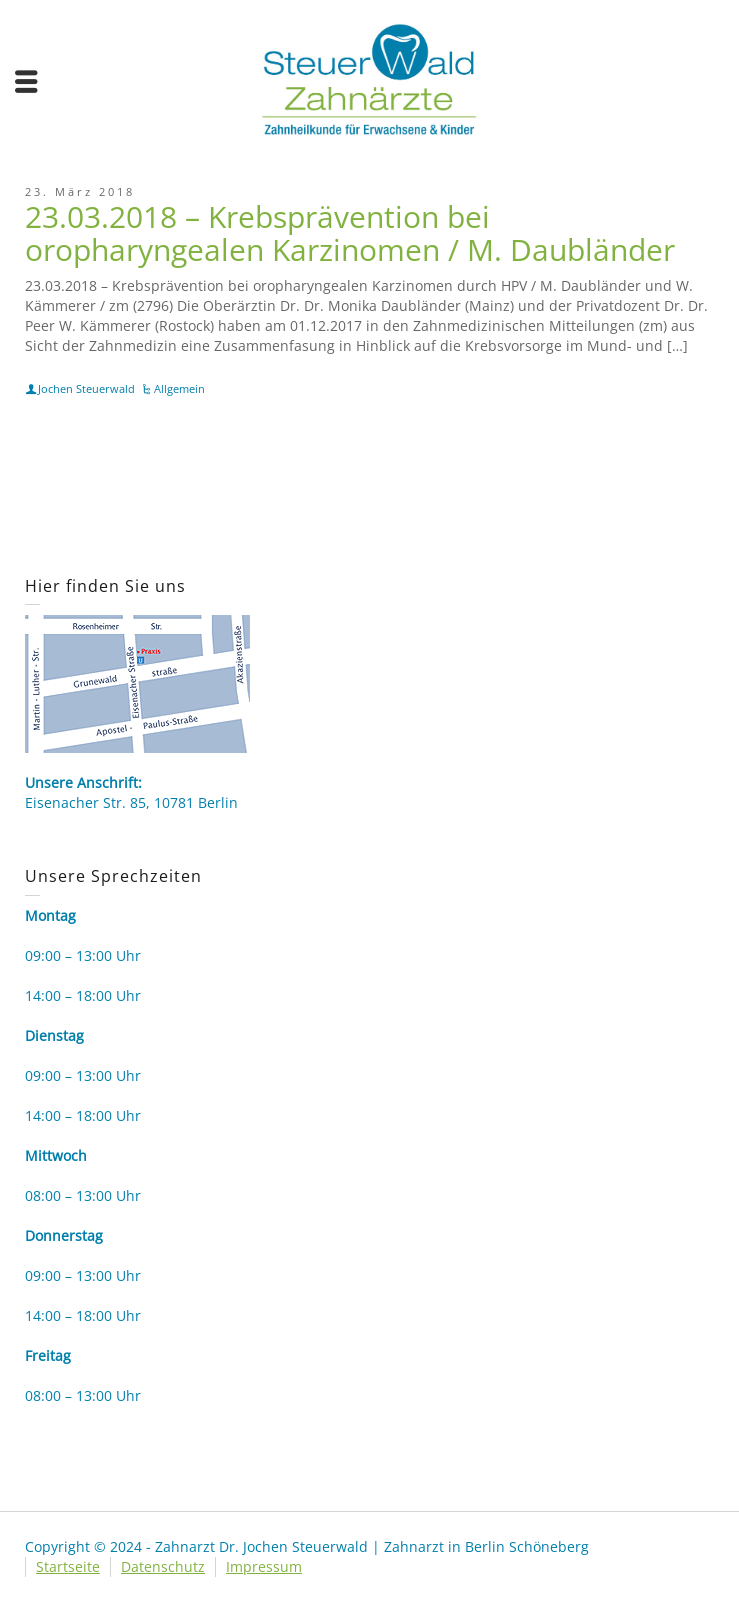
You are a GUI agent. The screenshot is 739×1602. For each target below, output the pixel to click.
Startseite (68, 1566)
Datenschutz (163, 1566)
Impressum (264, 1566)
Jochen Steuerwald (86, 388)
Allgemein (179, 388)
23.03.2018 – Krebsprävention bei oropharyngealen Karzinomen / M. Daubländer (350, 233)
